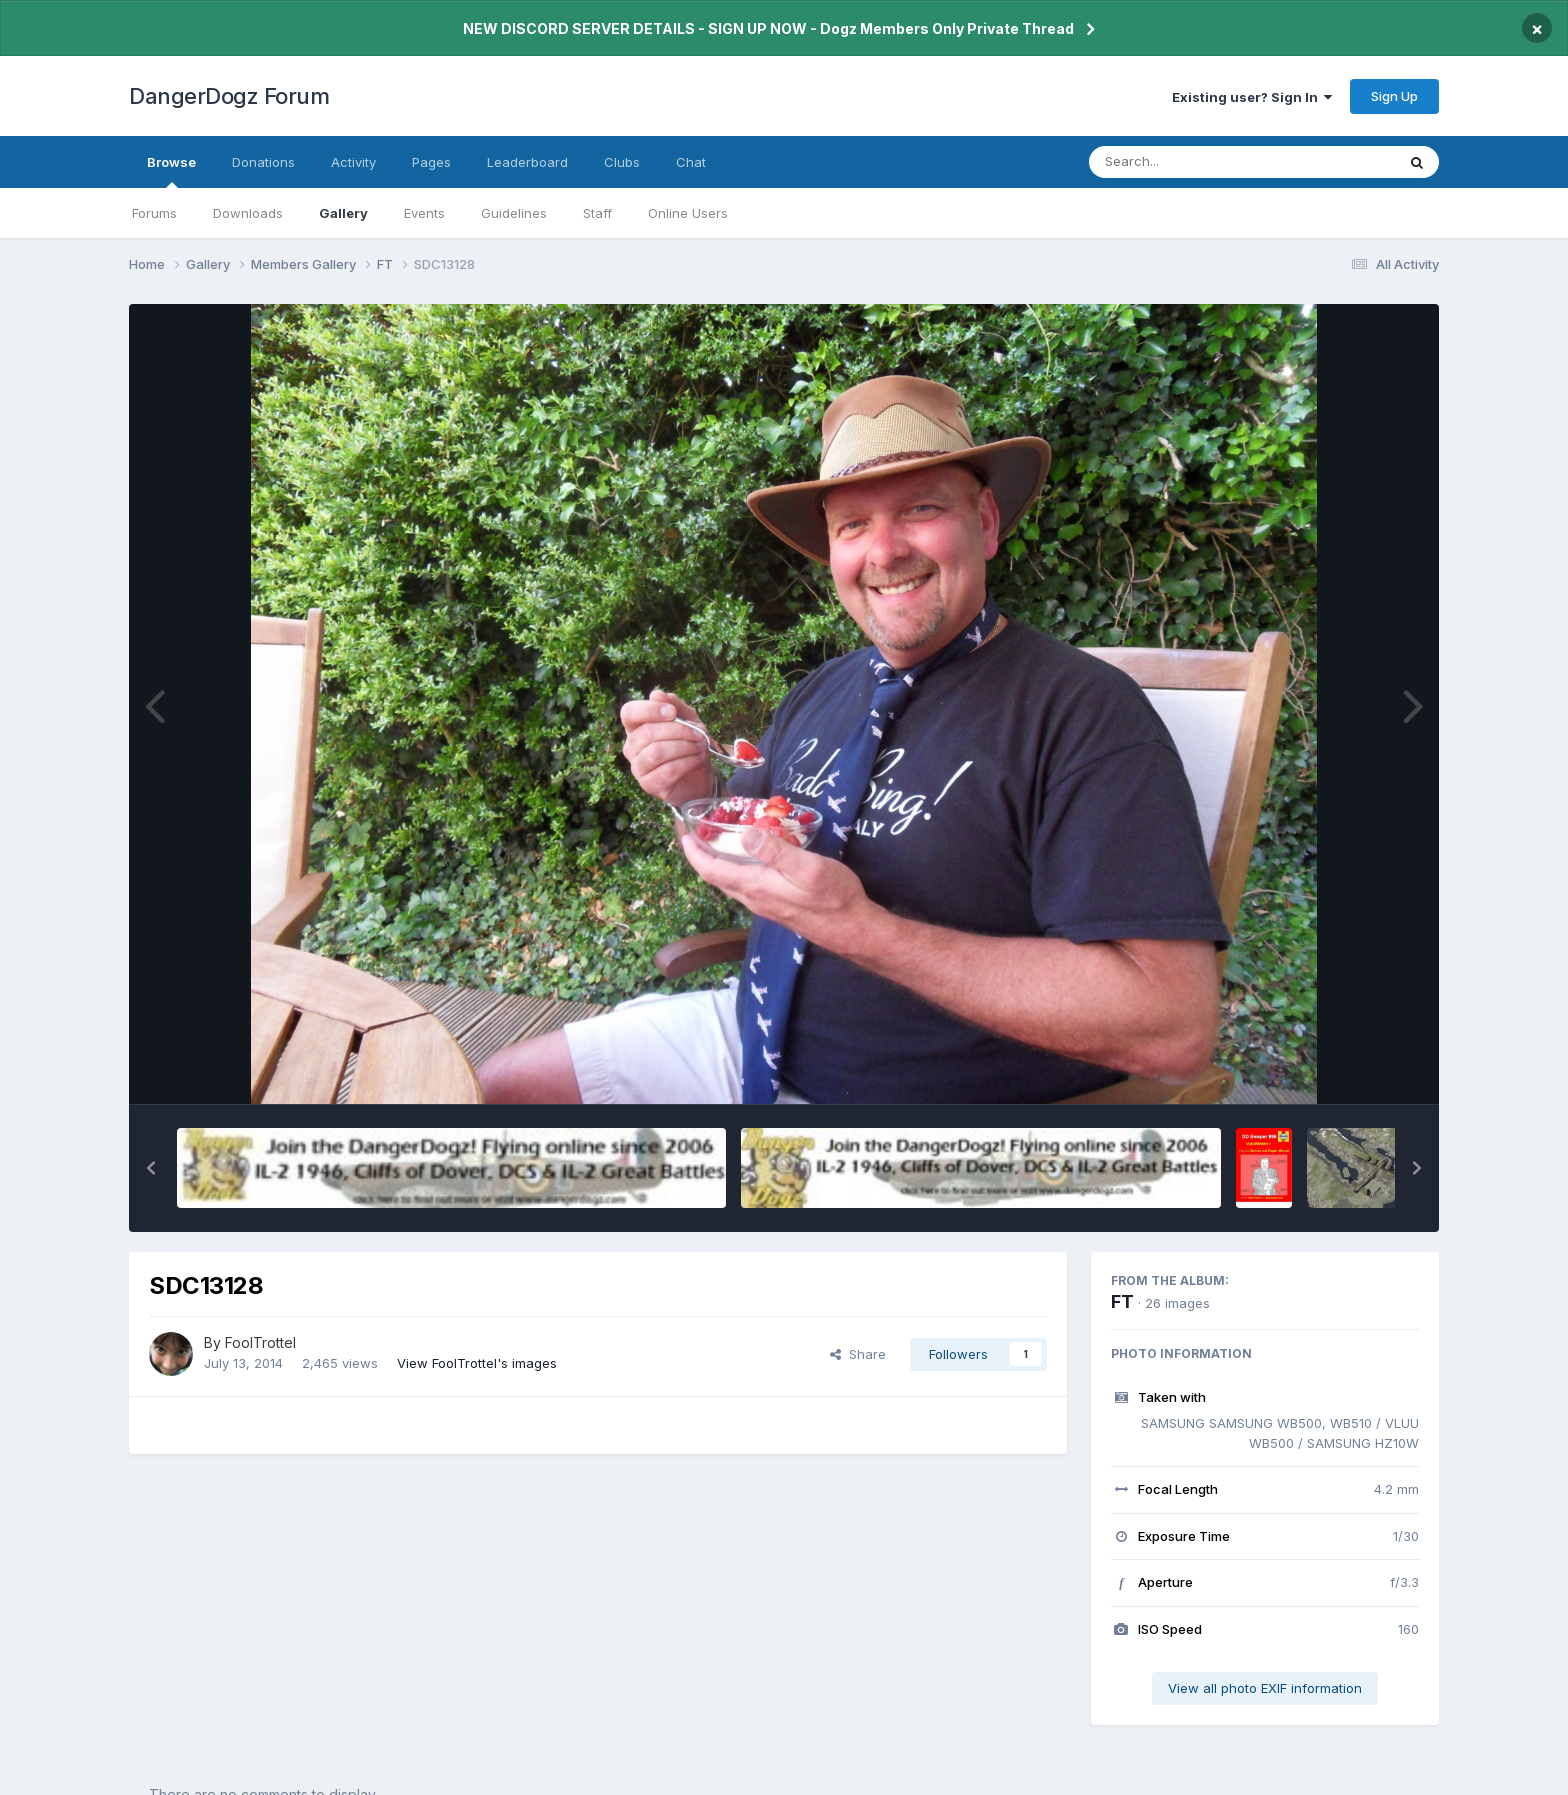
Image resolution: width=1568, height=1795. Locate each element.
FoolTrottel (260, 1342)
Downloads (248, 213)
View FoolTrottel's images (477, 1363)
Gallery (343, 213)
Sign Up (1394, 96)
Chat (691, 162)
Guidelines (514, 213)
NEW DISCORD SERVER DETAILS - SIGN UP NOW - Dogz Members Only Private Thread (768, 28)
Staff (597, 213)
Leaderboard (527, 162)
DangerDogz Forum (229, 96)
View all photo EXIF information (1265, 1688)
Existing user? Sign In (1252, 97)
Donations (263, 162)
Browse (171, 171)
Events (424, 213)
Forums (154, 213)
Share (858, 1354)
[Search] (1187, 162)
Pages (431, 162)
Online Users (688, 213)
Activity (353, 162)
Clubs (622, 162)
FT (1122, 1301)
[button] (151, 1168)
